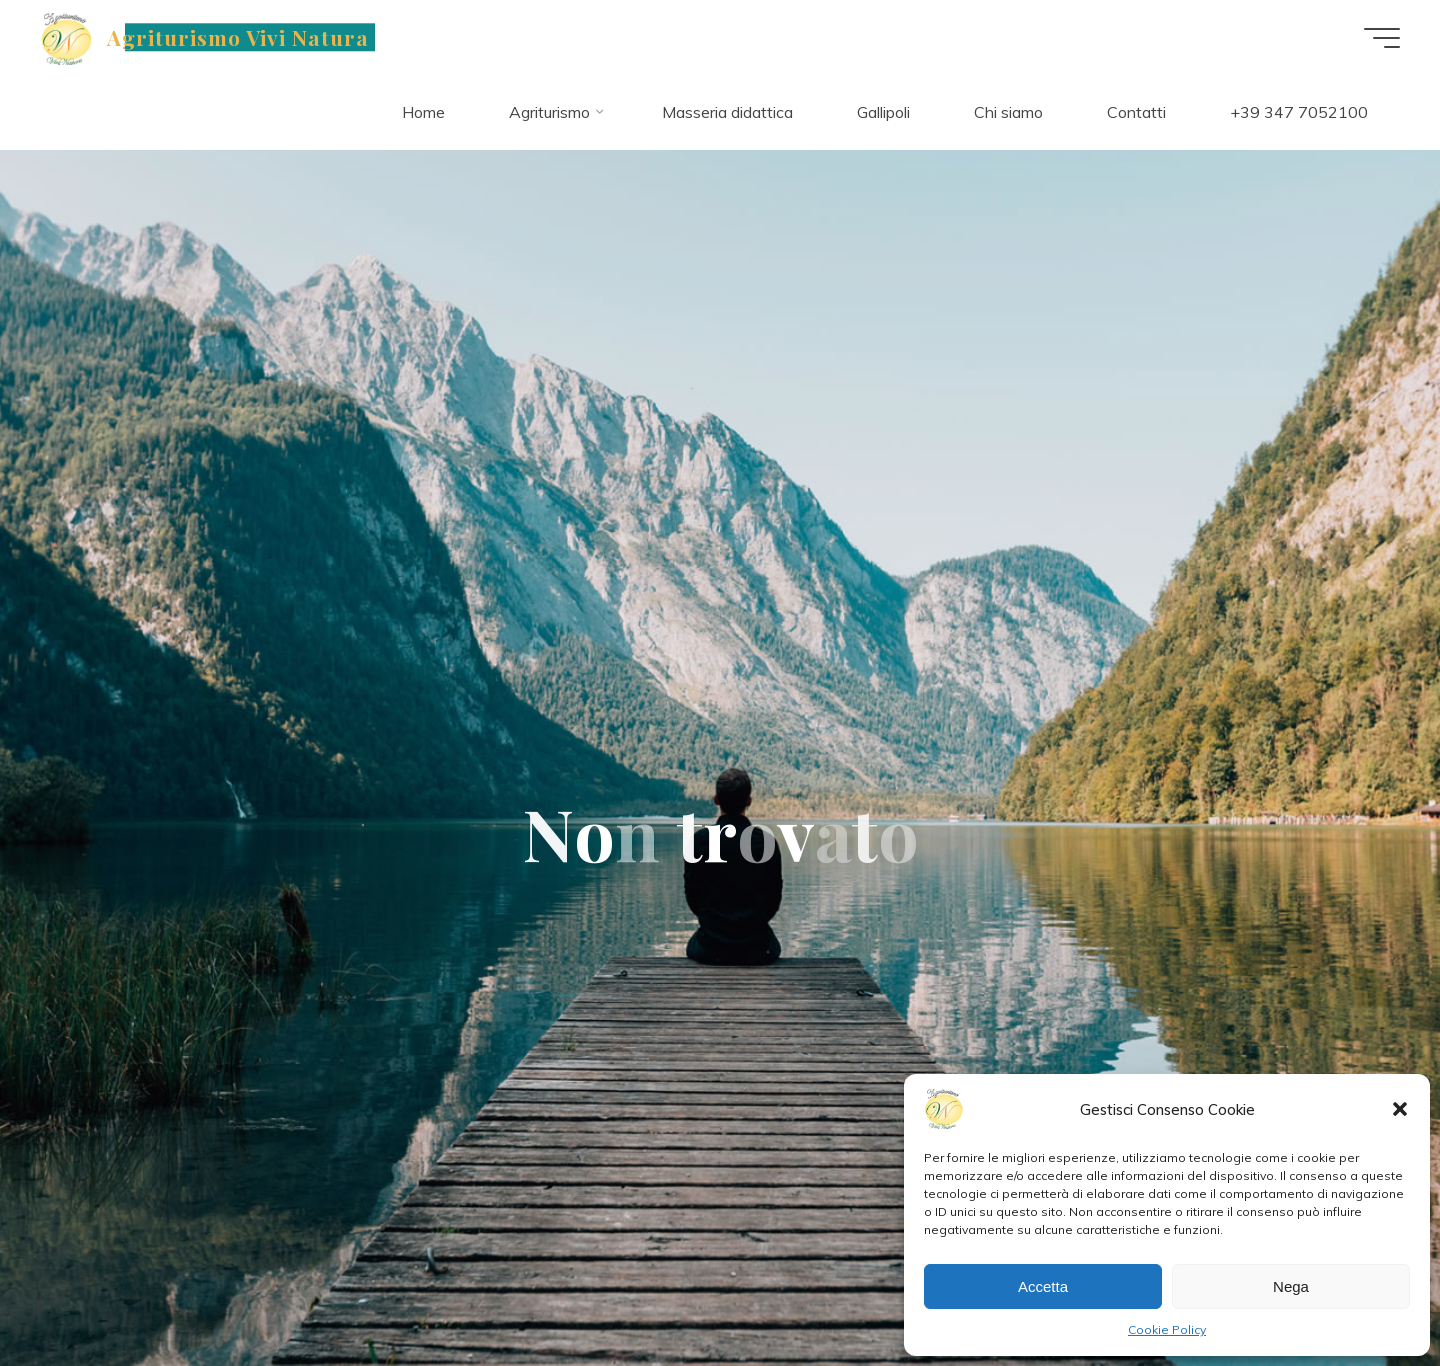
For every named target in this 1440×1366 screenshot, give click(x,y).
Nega (1291, 1286)
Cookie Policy (1167, 1329)
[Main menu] (1382, 38)
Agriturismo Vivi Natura (238, 37)
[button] (1400, 1109)
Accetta (1043, 1286)
